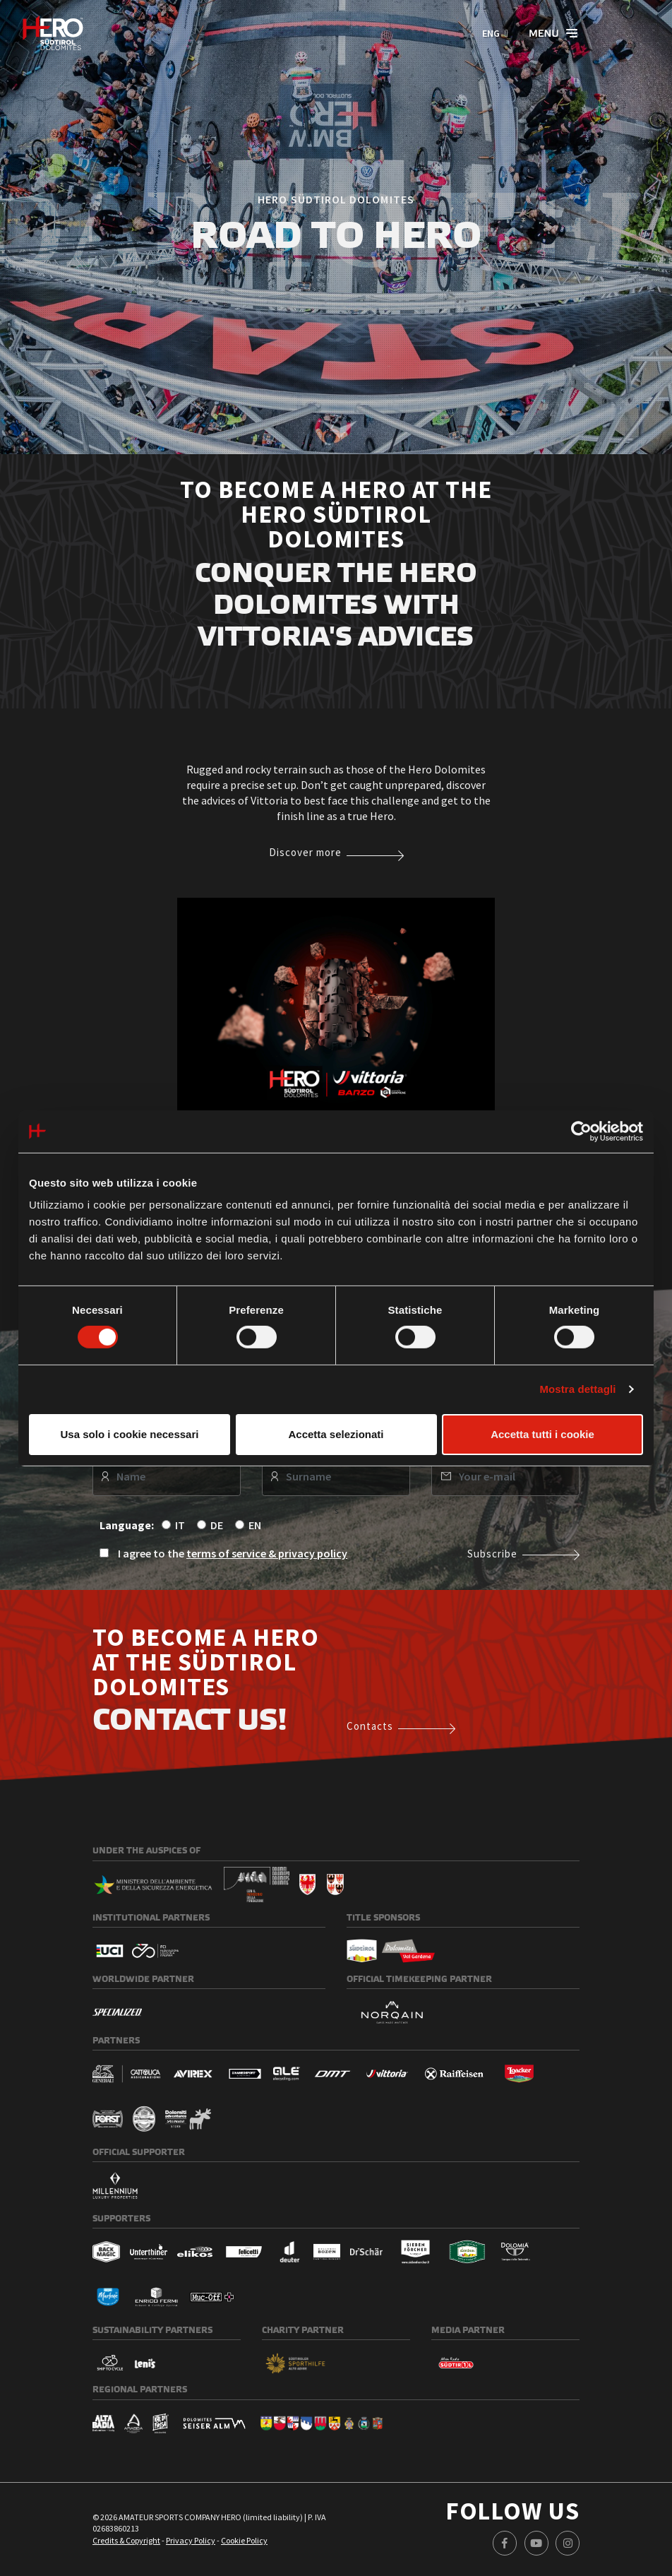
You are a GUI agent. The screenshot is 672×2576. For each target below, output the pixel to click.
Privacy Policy (190, 2540)
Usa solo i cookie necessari (130, 1434)
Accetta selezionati (335, 1434)
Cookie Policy (244, 2540)
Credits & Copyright (126, 2540)
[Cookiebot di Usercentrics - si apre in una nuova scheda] (581, 1130)
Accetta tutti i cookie (542, 1434)
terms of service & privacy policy (266, 1553)
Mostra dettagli (577, 1389)
